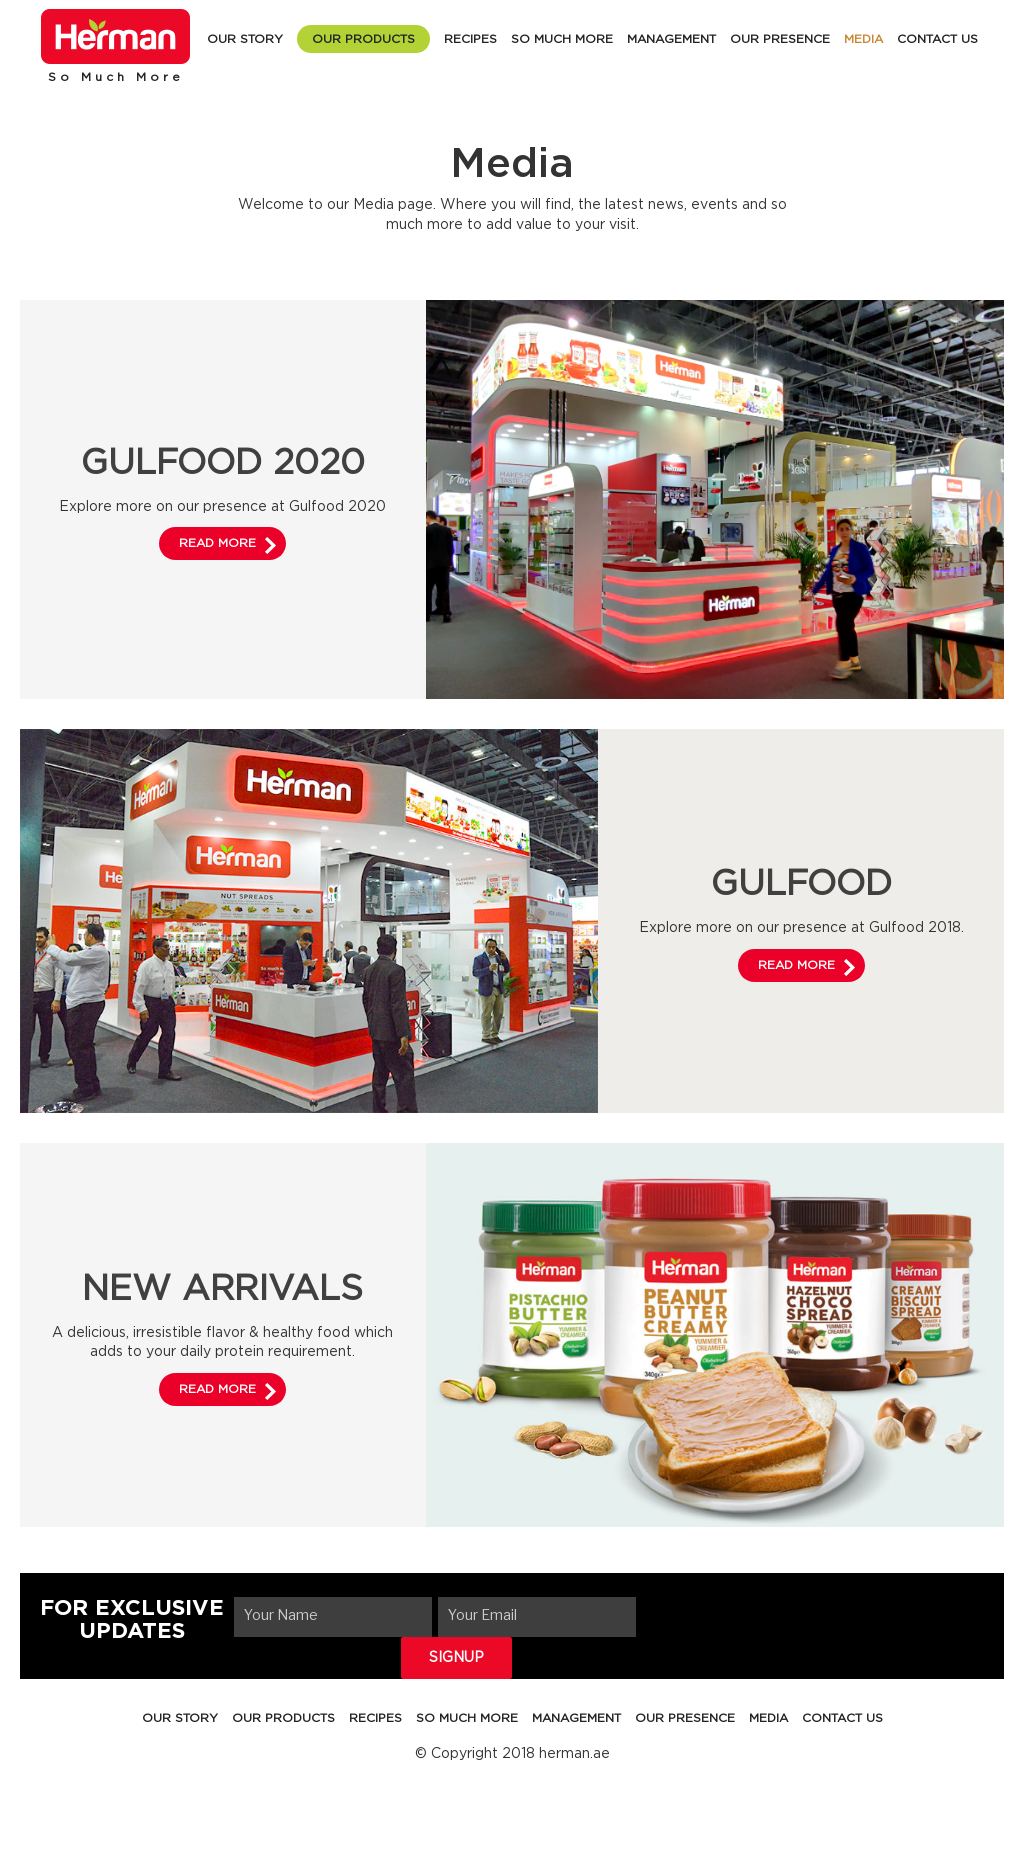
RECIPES (470, 39)
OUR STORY (245, 39)
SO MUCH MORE (562, 39)
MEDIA (863, 39)
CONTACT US (937, 39)
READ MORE (217, 543)
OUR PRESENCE (780, 39)
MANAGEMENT (671, 39)
